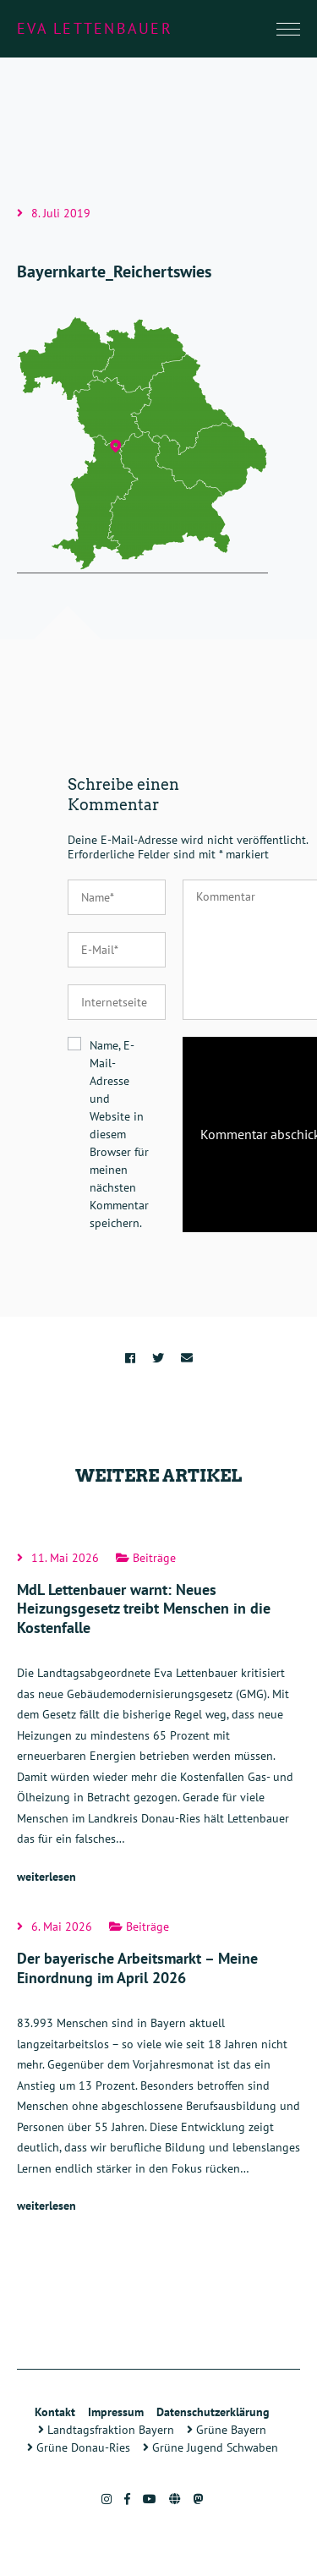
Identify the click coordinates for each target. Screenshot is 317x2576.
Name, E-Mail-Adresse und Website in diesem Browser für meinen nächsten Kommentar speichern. (119, 1134)
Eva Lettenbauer (94, 28)
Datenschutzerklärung (213, 2412)
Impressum (116, 2412)
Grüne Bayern (226, 2429)
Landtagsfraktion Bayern (106, 2429)
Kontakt (55, 2412)
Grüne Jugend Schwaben (210, 2447)
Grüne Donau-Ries (78, 2447)
